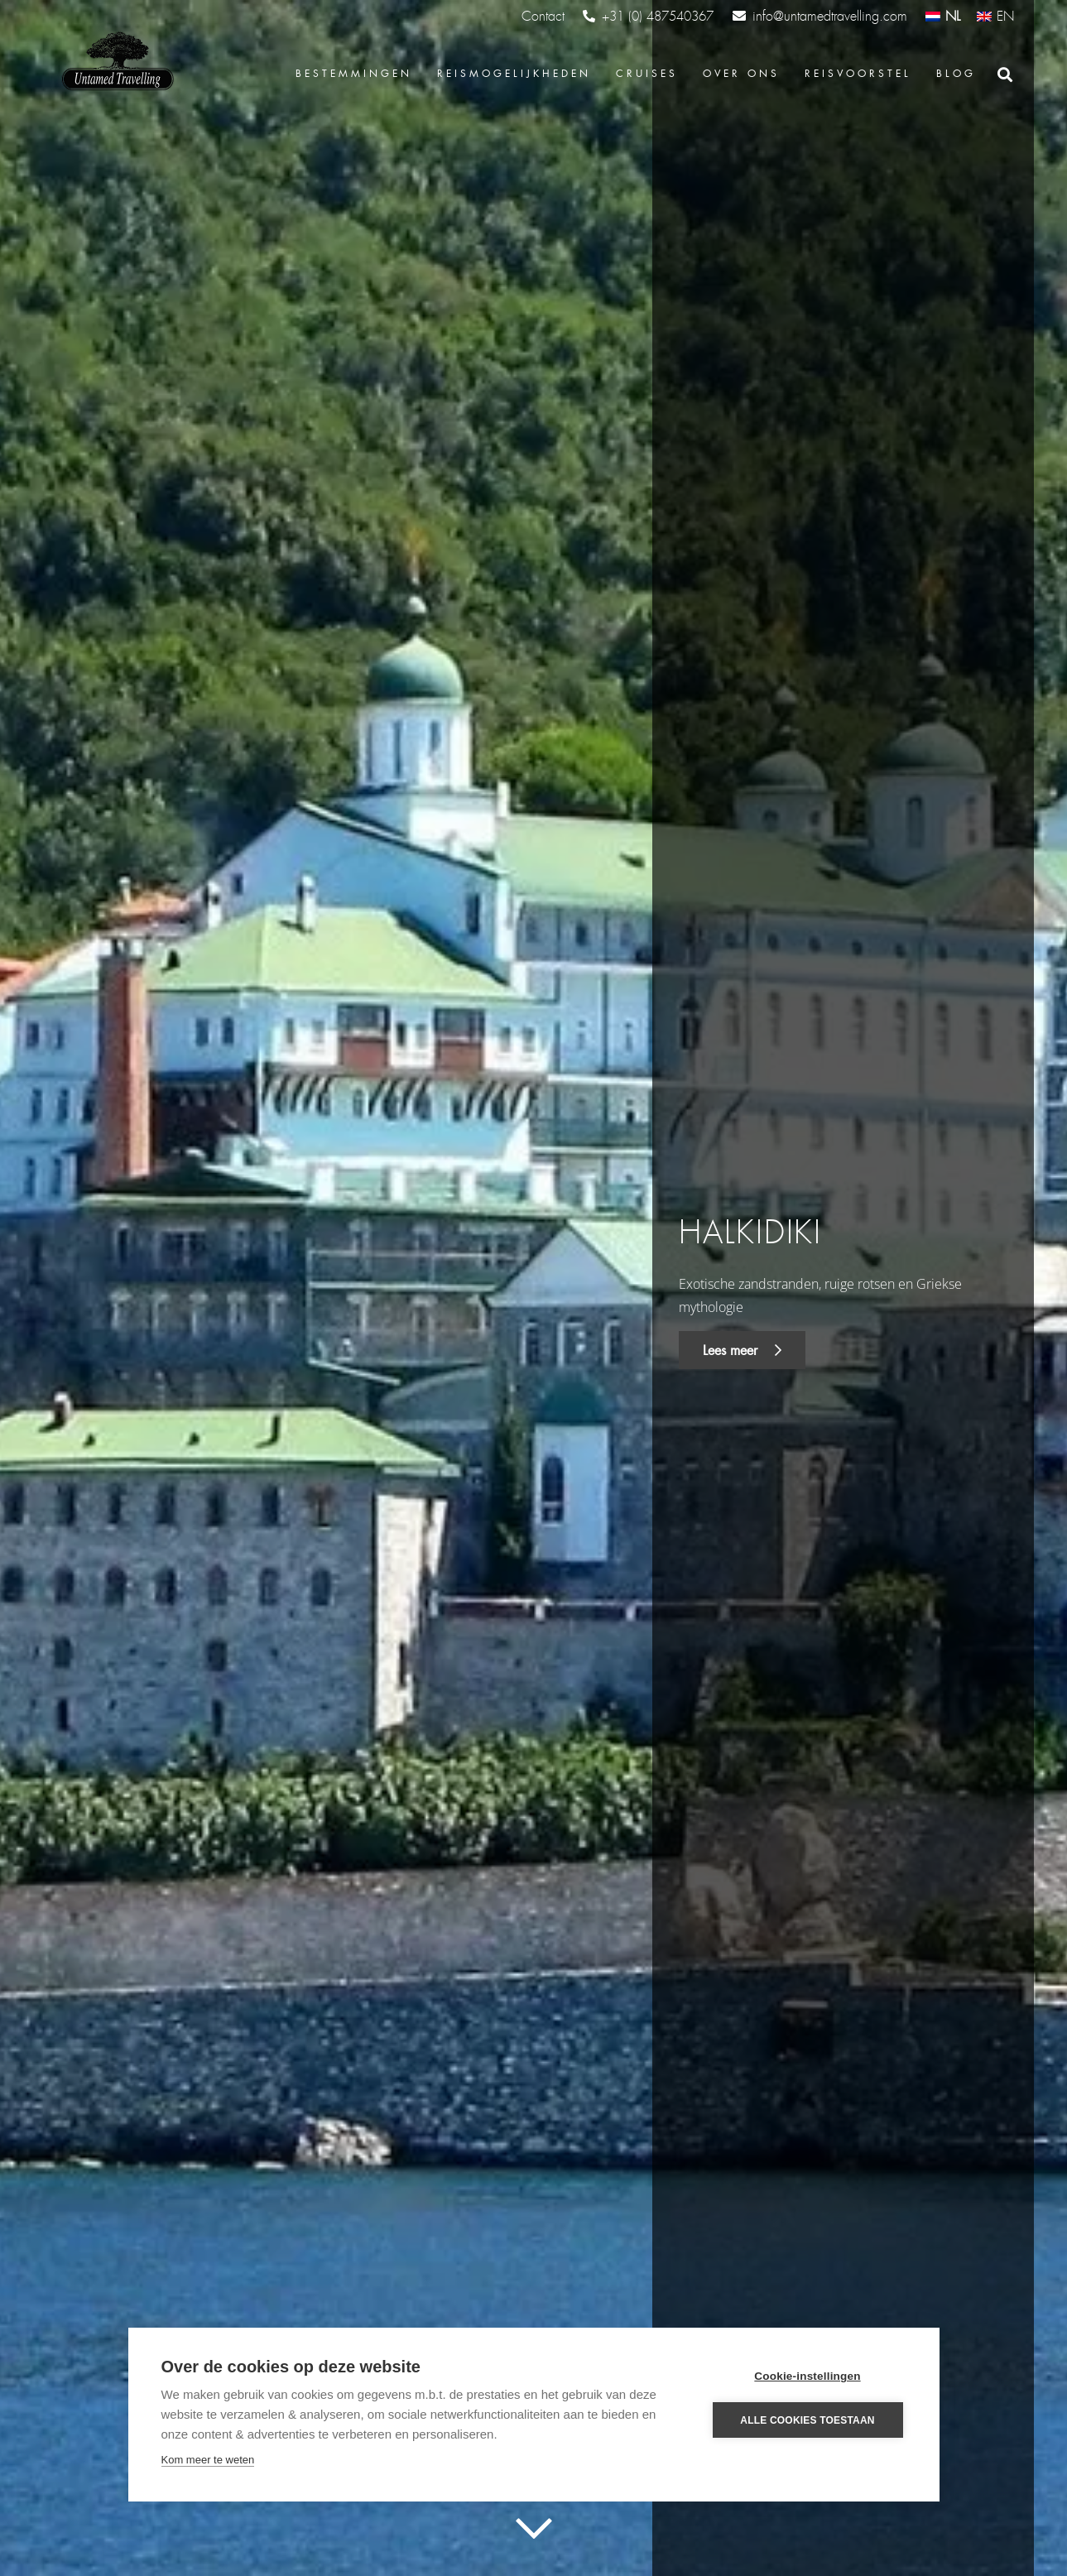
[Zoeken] (1004, 75)
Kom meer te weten (208, 2459)
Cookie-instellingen (807, 2376)
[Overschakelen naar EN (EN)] (995, 16)
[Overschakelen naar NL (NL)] (942, 16)
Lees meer (742, 1350)
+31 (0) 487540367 (648, 16)
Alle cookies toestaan (807, 2420)
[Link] (116, 62)
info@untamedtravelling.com (820, 16)
